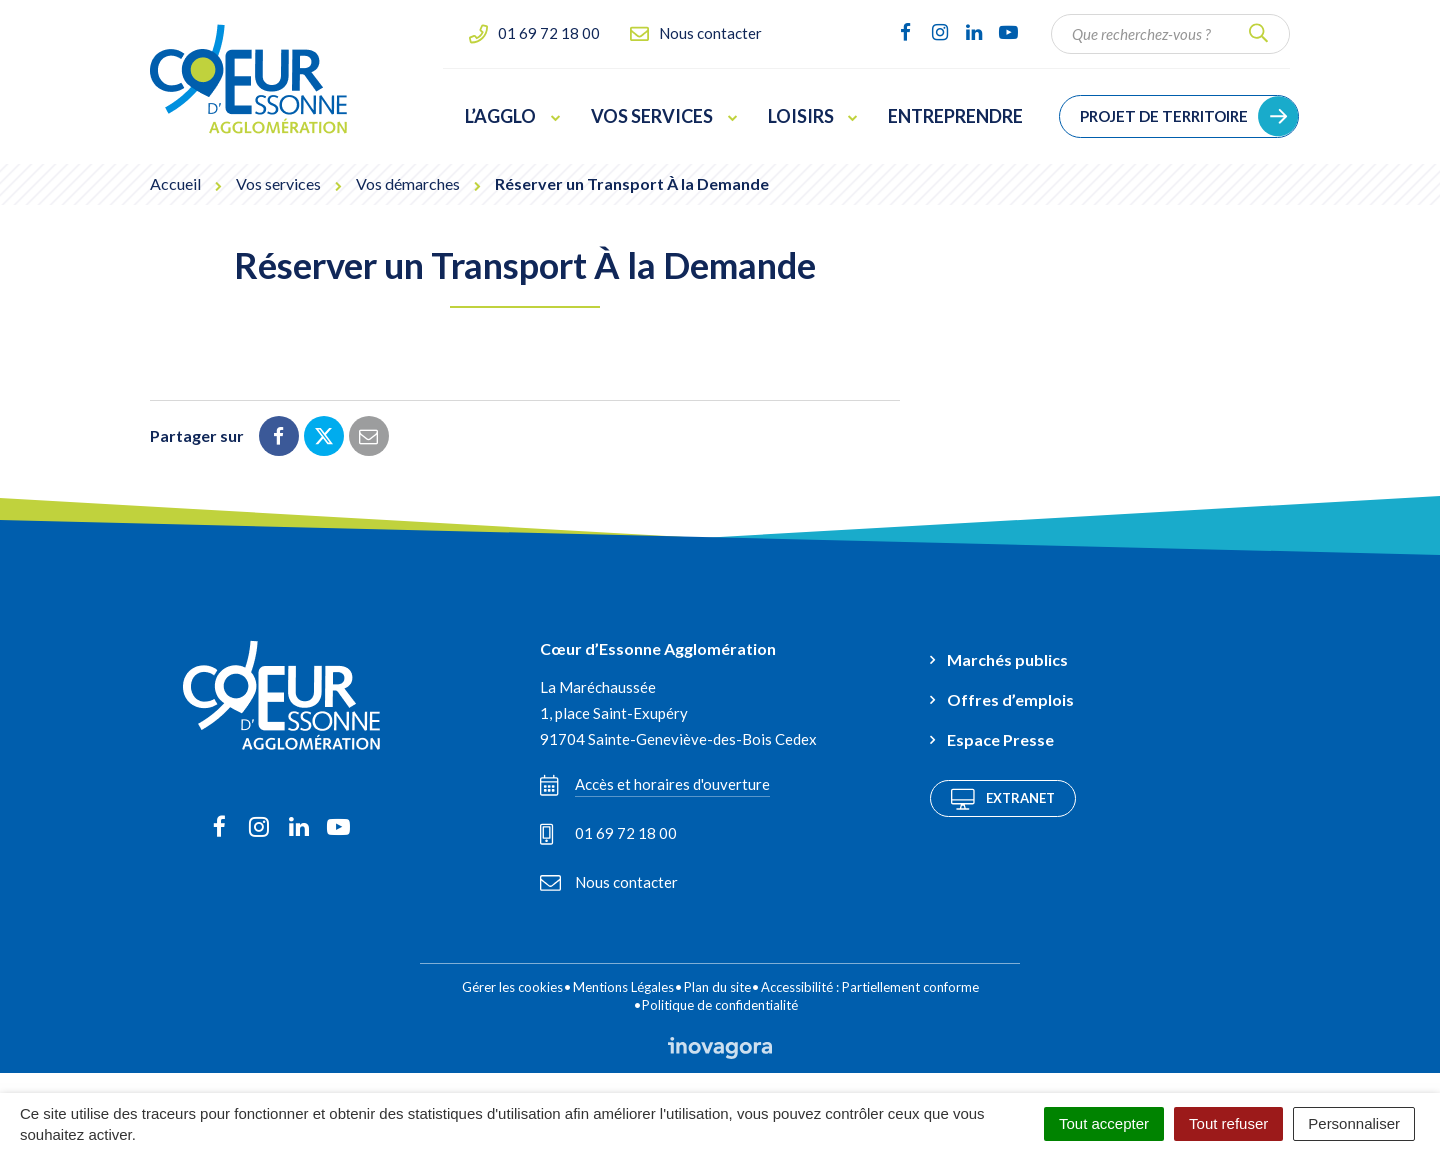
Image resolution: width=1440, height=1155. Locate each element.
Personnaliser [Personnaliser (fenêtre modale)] (1354, 1123)
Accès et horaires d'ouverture (655, 785)
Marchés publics (1007, 659)
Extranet (1003, 799)
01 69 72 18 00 (608, 834)
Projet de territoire (1164, 116)
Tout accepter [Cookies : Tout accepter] (1104, 1123)
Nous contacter (609, 882)
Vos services (664, 116)
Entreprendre (955, 116)
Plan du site (717, 987)
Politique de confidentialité (720, 1005)
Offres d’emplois (1010, 699)
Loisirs (813, 116)
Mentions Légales (623, 987)
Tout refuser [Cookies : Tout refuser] (1228, 1123)
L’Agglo (513, 116)
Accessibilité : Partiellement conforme (870, 987)
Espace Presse (1000, 739)
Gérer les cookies (512, 987)
